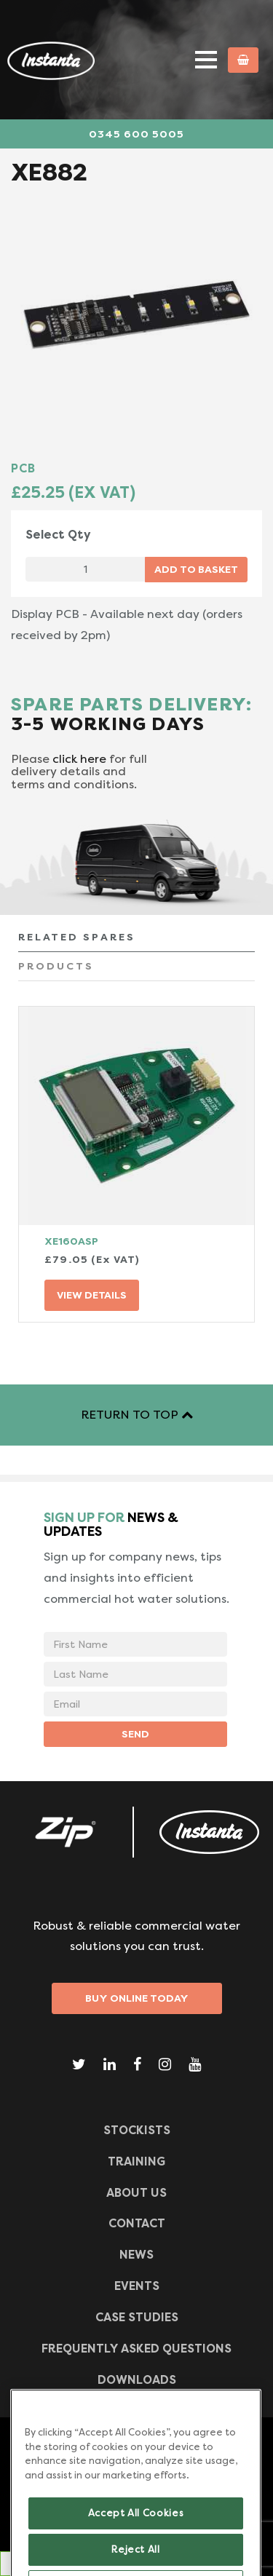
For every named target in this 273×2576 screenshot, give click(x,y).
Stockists (136, 2130)
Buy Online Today (137, 1998)
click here (79, 759)
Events (136, 2286)
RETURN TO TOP (137, 1415)
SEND (135, 1734)
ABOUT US (136, 2193)
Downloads (137, 2380)
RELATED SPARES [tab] (76, 937)
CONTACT (136, 2223)
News (136, 2255)
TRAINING (136, 2161)
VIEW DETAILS (92, 1295)
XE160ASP (71, 1241)
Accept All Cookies (136, 2526)
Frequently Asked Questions (136, 2348)
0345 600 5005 (136, 134)
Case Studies (136, 2317)
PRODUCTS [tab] (56, 966)
